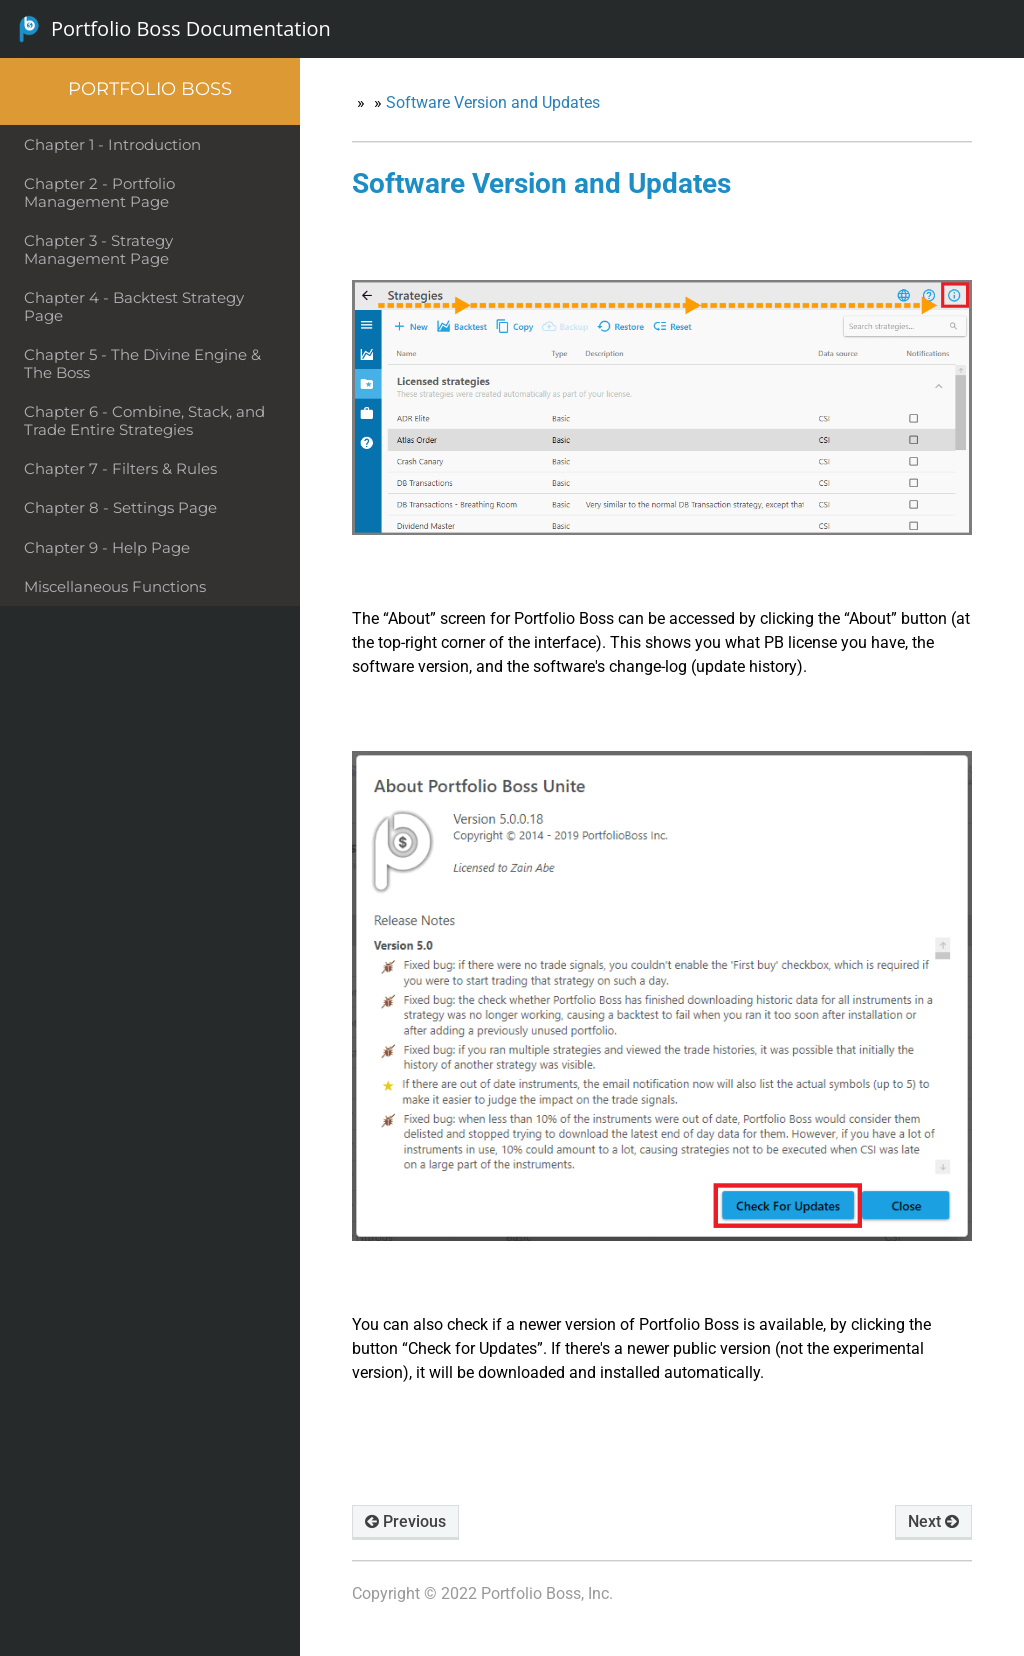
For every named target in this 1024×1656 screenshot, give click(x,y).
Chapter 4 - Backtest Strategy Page (134, 306)
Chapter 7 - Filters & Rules (120, 468)
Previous (405, 1521)
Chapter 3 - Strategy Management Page (98, 249)
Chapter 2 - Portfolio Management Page (99, 192)
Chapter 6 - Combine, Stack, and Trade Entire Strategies (144, 420)
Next (933, 1521)
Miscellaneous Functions (115, 586)
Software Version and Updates (493, 102)
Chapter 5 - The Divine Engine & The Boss (142, 363)
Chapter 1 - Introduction (112, 144)
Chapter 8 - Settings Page (120, 507)
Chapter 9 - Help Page (107, 547)
